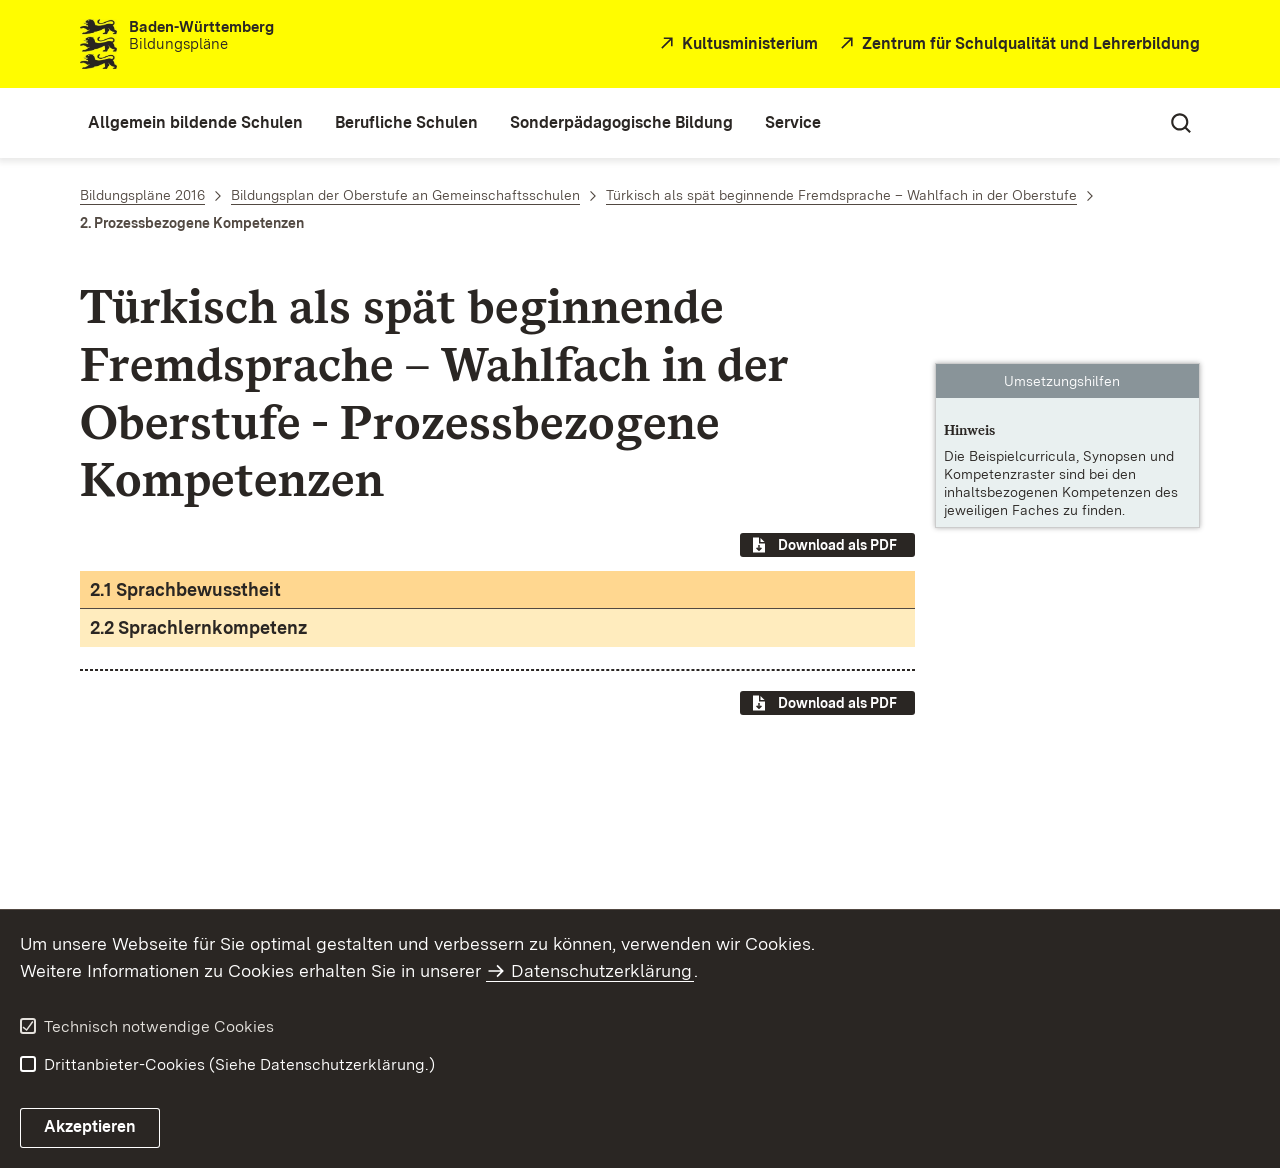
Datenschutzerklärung (601, 970)
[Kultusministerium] (736, 44)
